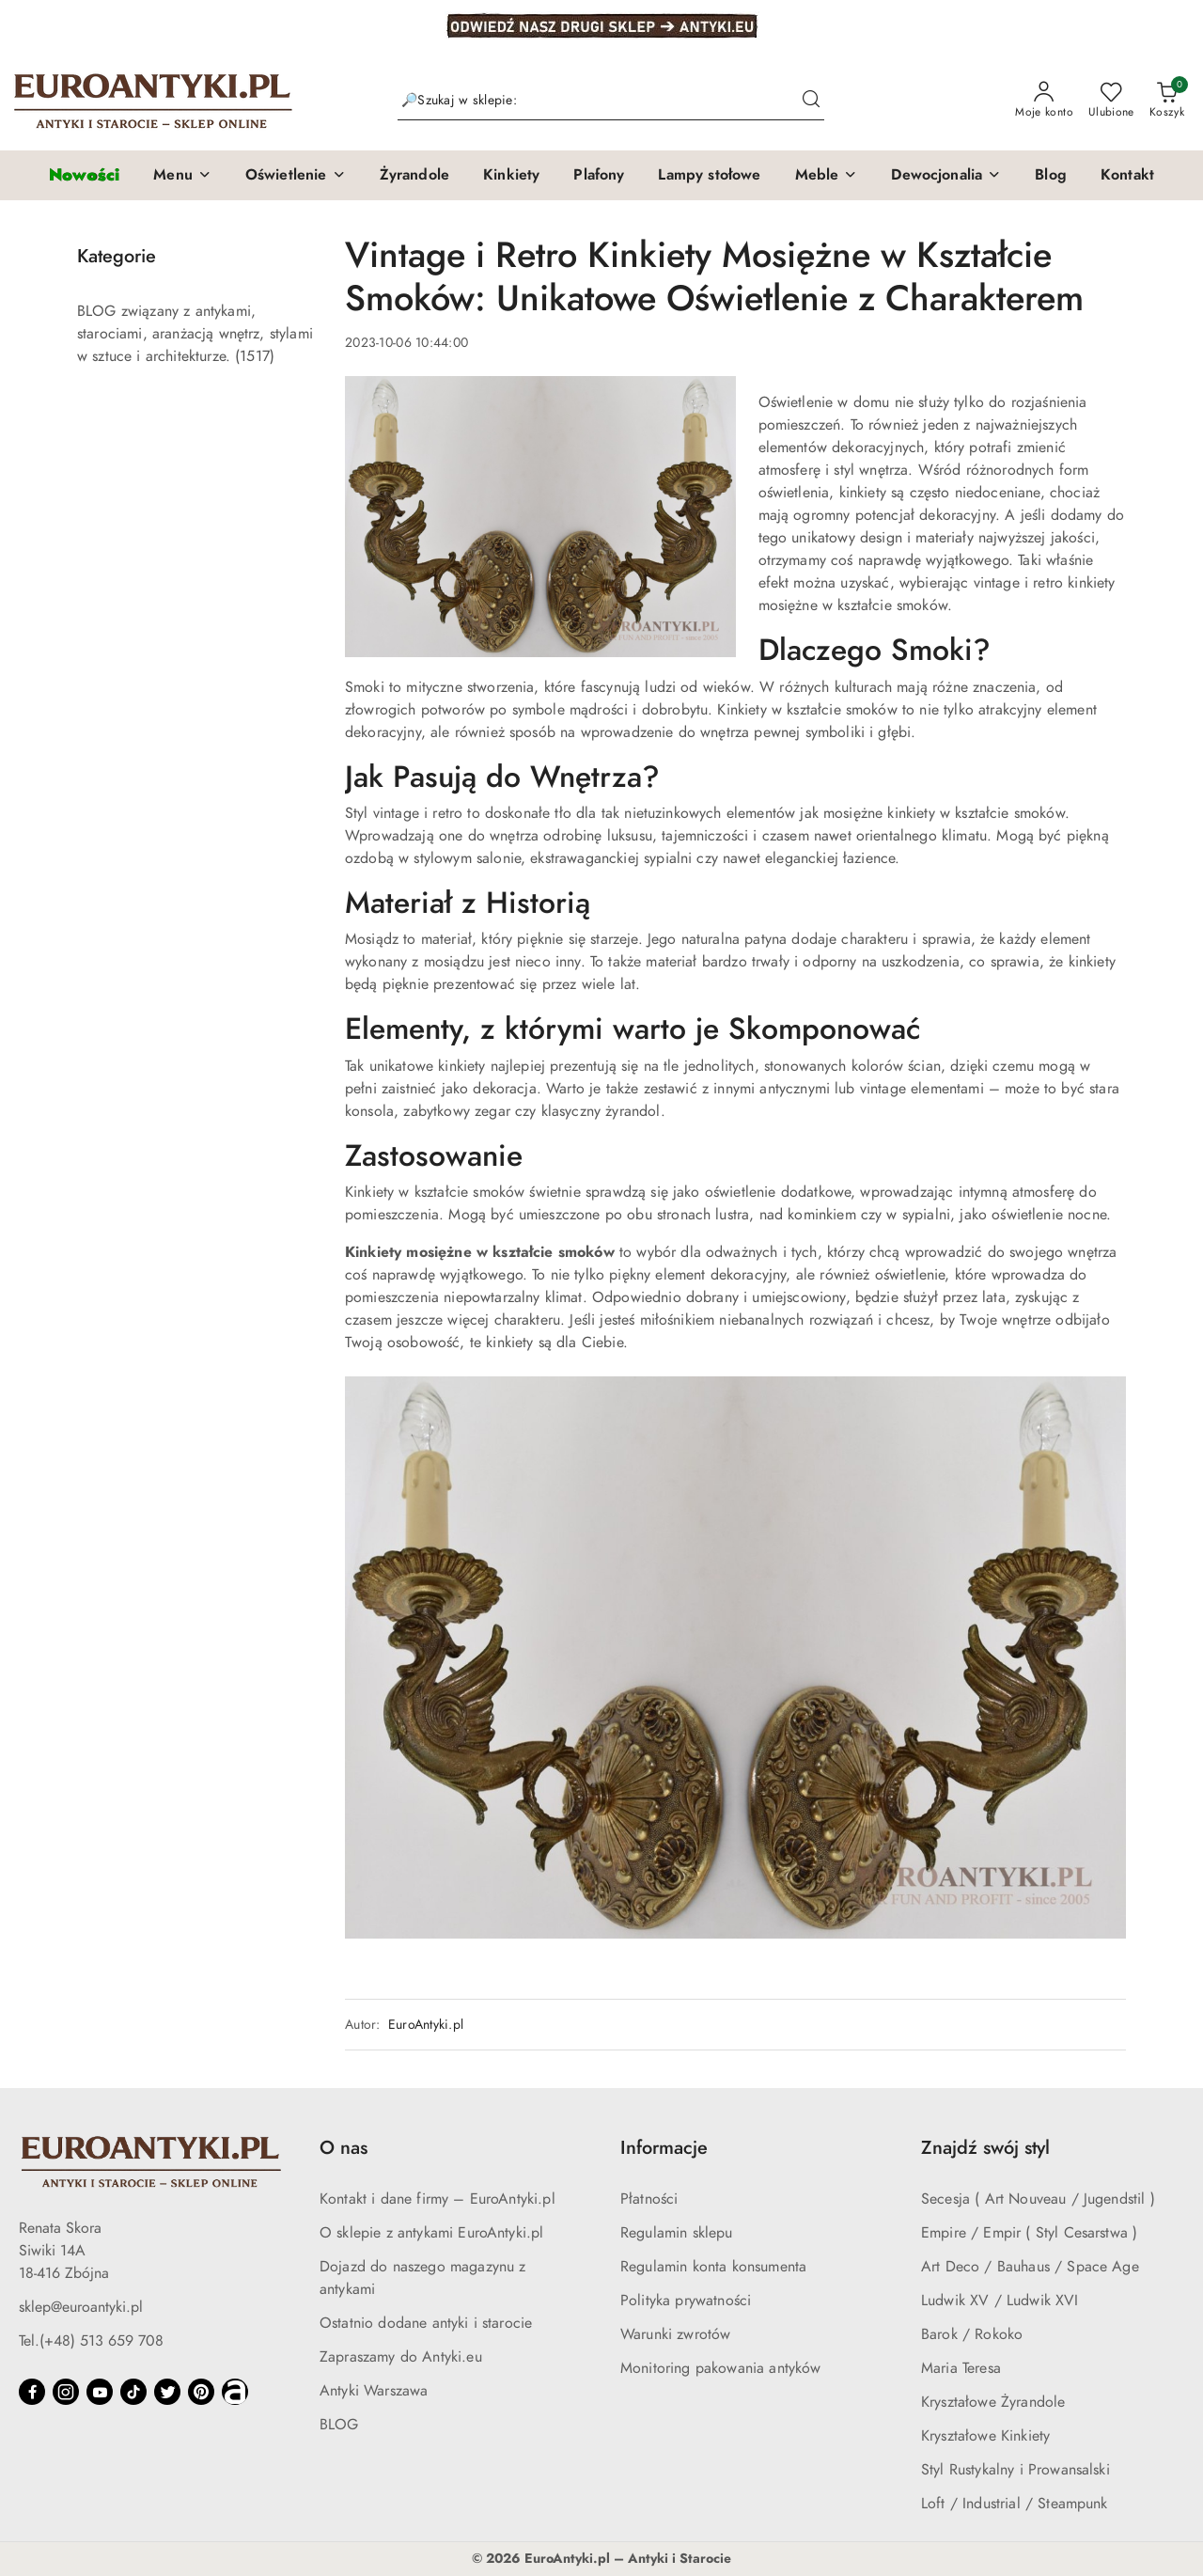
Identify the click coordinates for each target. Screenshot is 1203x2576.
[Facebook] (32, 2392)
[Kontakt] (1127, 175)
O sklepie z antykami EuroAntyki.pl (431, 2233)
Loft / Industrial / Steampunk (1014, 2503)
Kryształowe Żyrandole (993, 2402)
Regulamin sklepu (676, 2233)
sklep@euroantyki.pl (81, 2307)
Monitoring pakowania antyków (720, 2368)
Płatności (649, 2199)
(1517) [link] (254, 356)
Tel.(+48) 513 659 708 (91, 2341)
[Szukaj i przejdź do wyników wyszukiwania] (811, 100)
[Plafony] (599, 175)
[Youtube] (99, 2392)
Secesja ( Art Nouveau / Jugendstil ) (1038, 2199)
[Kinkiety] (511, 175)
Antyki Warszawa (374, 2390)
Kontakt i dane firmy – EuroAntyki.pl (437, 2199)
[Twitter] (167, 2392)
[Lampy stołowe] (709, 175)
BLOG (339, 2424)
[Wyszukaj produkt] (611, 101)
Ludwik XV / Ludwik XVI (1000, 2300)
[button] (182, 175)
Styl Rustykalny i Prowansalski (1015, 2469)
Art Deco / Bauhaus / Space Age (1030, 2266)
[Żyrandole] (414, 175)
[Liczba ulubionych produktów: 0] (1111, 101)
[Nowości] (84, 175)
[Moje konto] (1044, 101)
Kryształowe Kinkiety (985, 2436)
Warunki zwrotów (675, 2334)
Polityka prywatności (685, 2300)
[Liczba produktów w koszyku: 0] (1167, 101)
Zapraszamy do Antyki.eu (401, 2357)
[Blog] (1050, 175)
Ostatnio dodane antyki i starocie (426, 2323)
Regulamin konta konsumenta (713, 2266)
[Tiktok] (133, 2392)
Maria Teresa (961, 2368)
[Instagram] (66, 2392)
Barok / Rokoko (972, 2334)
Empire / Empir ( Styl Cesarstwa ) (1029, 2233)
